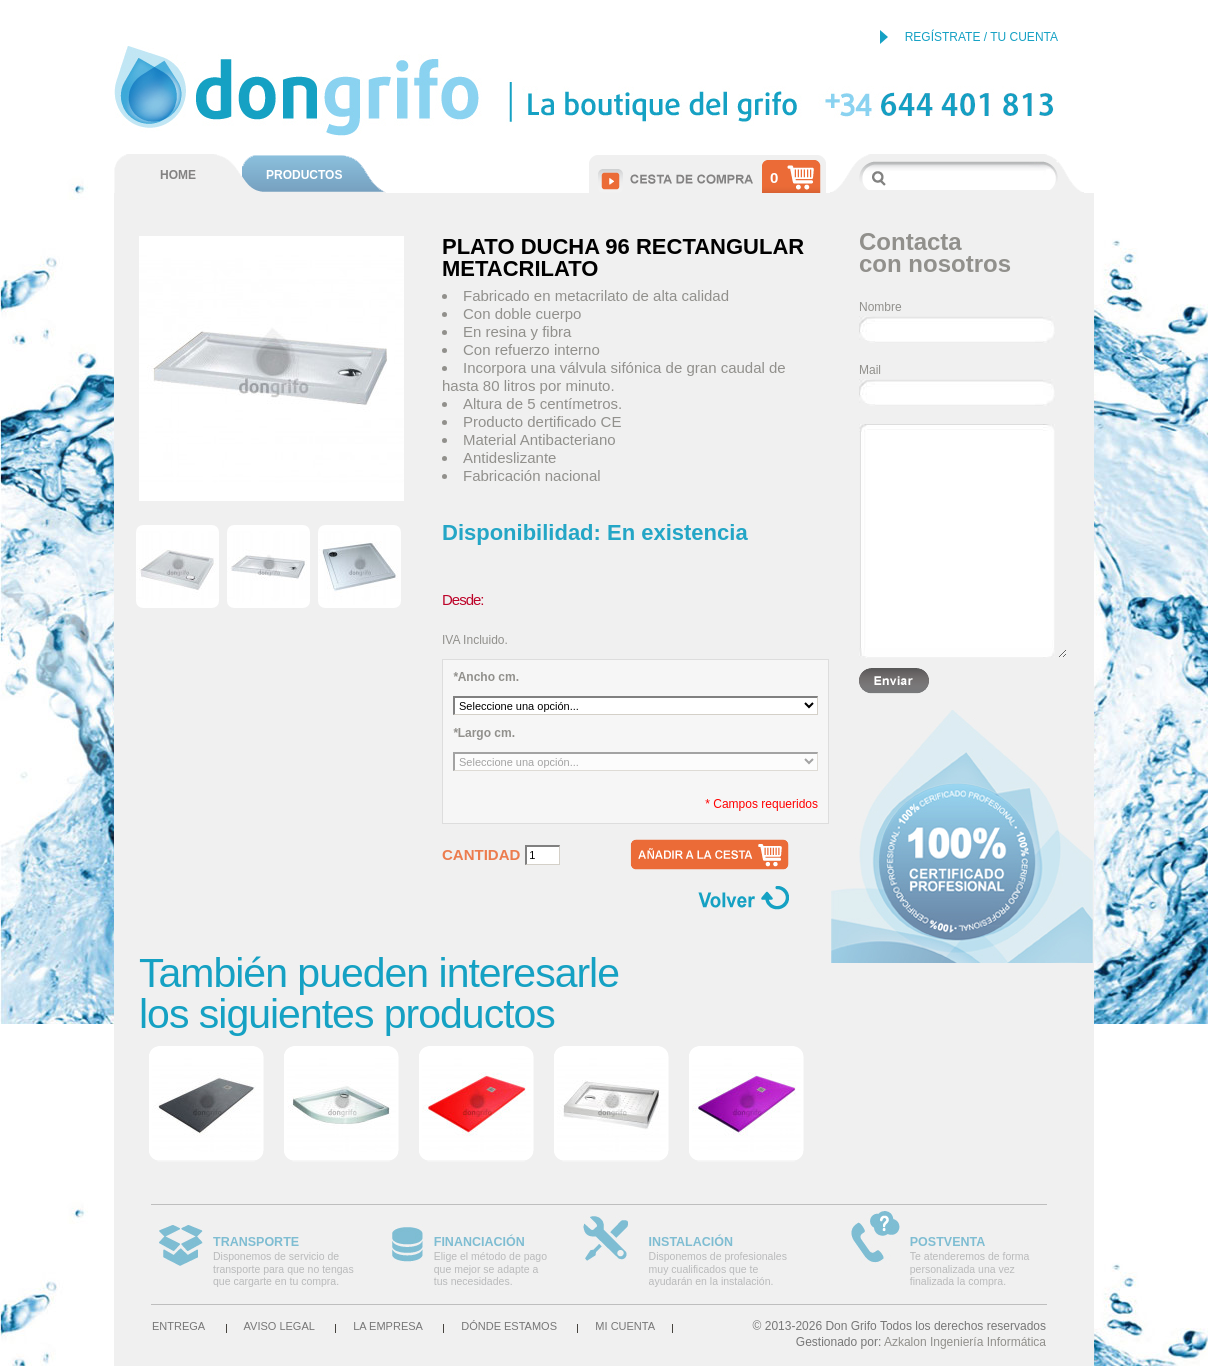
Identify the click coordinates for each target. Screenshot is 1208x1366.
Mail (870, 370)
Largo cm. (484, 733)
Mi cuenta (625, 1326)
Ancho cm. (486, 677)
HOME (178, 175)
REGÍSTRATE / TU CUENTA (981, 37)
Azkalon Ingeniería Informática (965, 1342)
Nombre (880, 307)
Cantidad (481, 855)
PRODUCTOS (304, 175)
